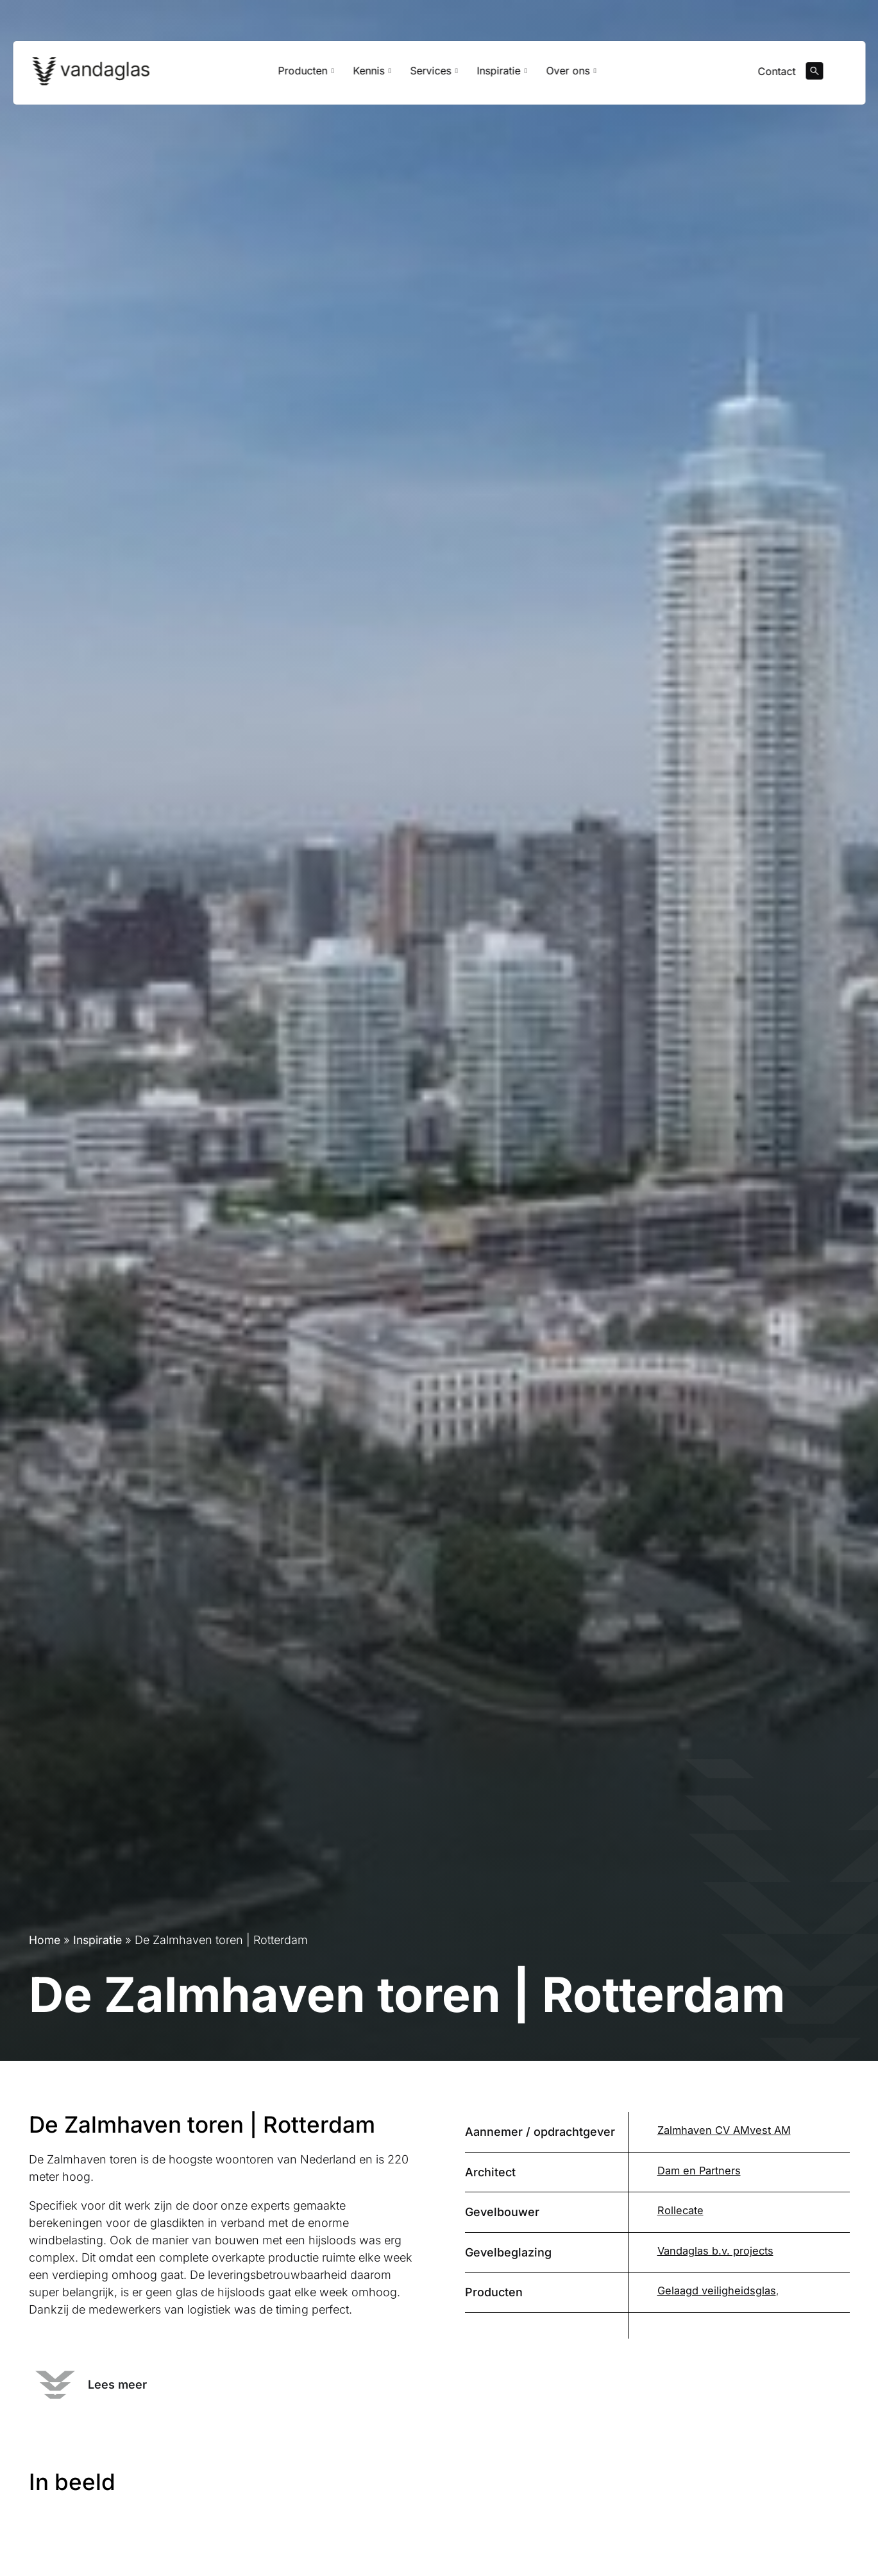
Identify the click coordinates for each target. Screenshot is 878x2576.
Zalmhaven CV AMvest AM (721, 2130)
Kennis (372, 74)
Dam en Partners (697, 2170)
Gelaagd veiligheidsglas (714, 2290)
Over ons (571, 74)
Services (433, 74)
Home (45, 1940)
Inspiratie (502, 74)
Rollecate (679, 2210)
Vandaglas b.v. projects (714, 2250)
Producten (305, 74)
